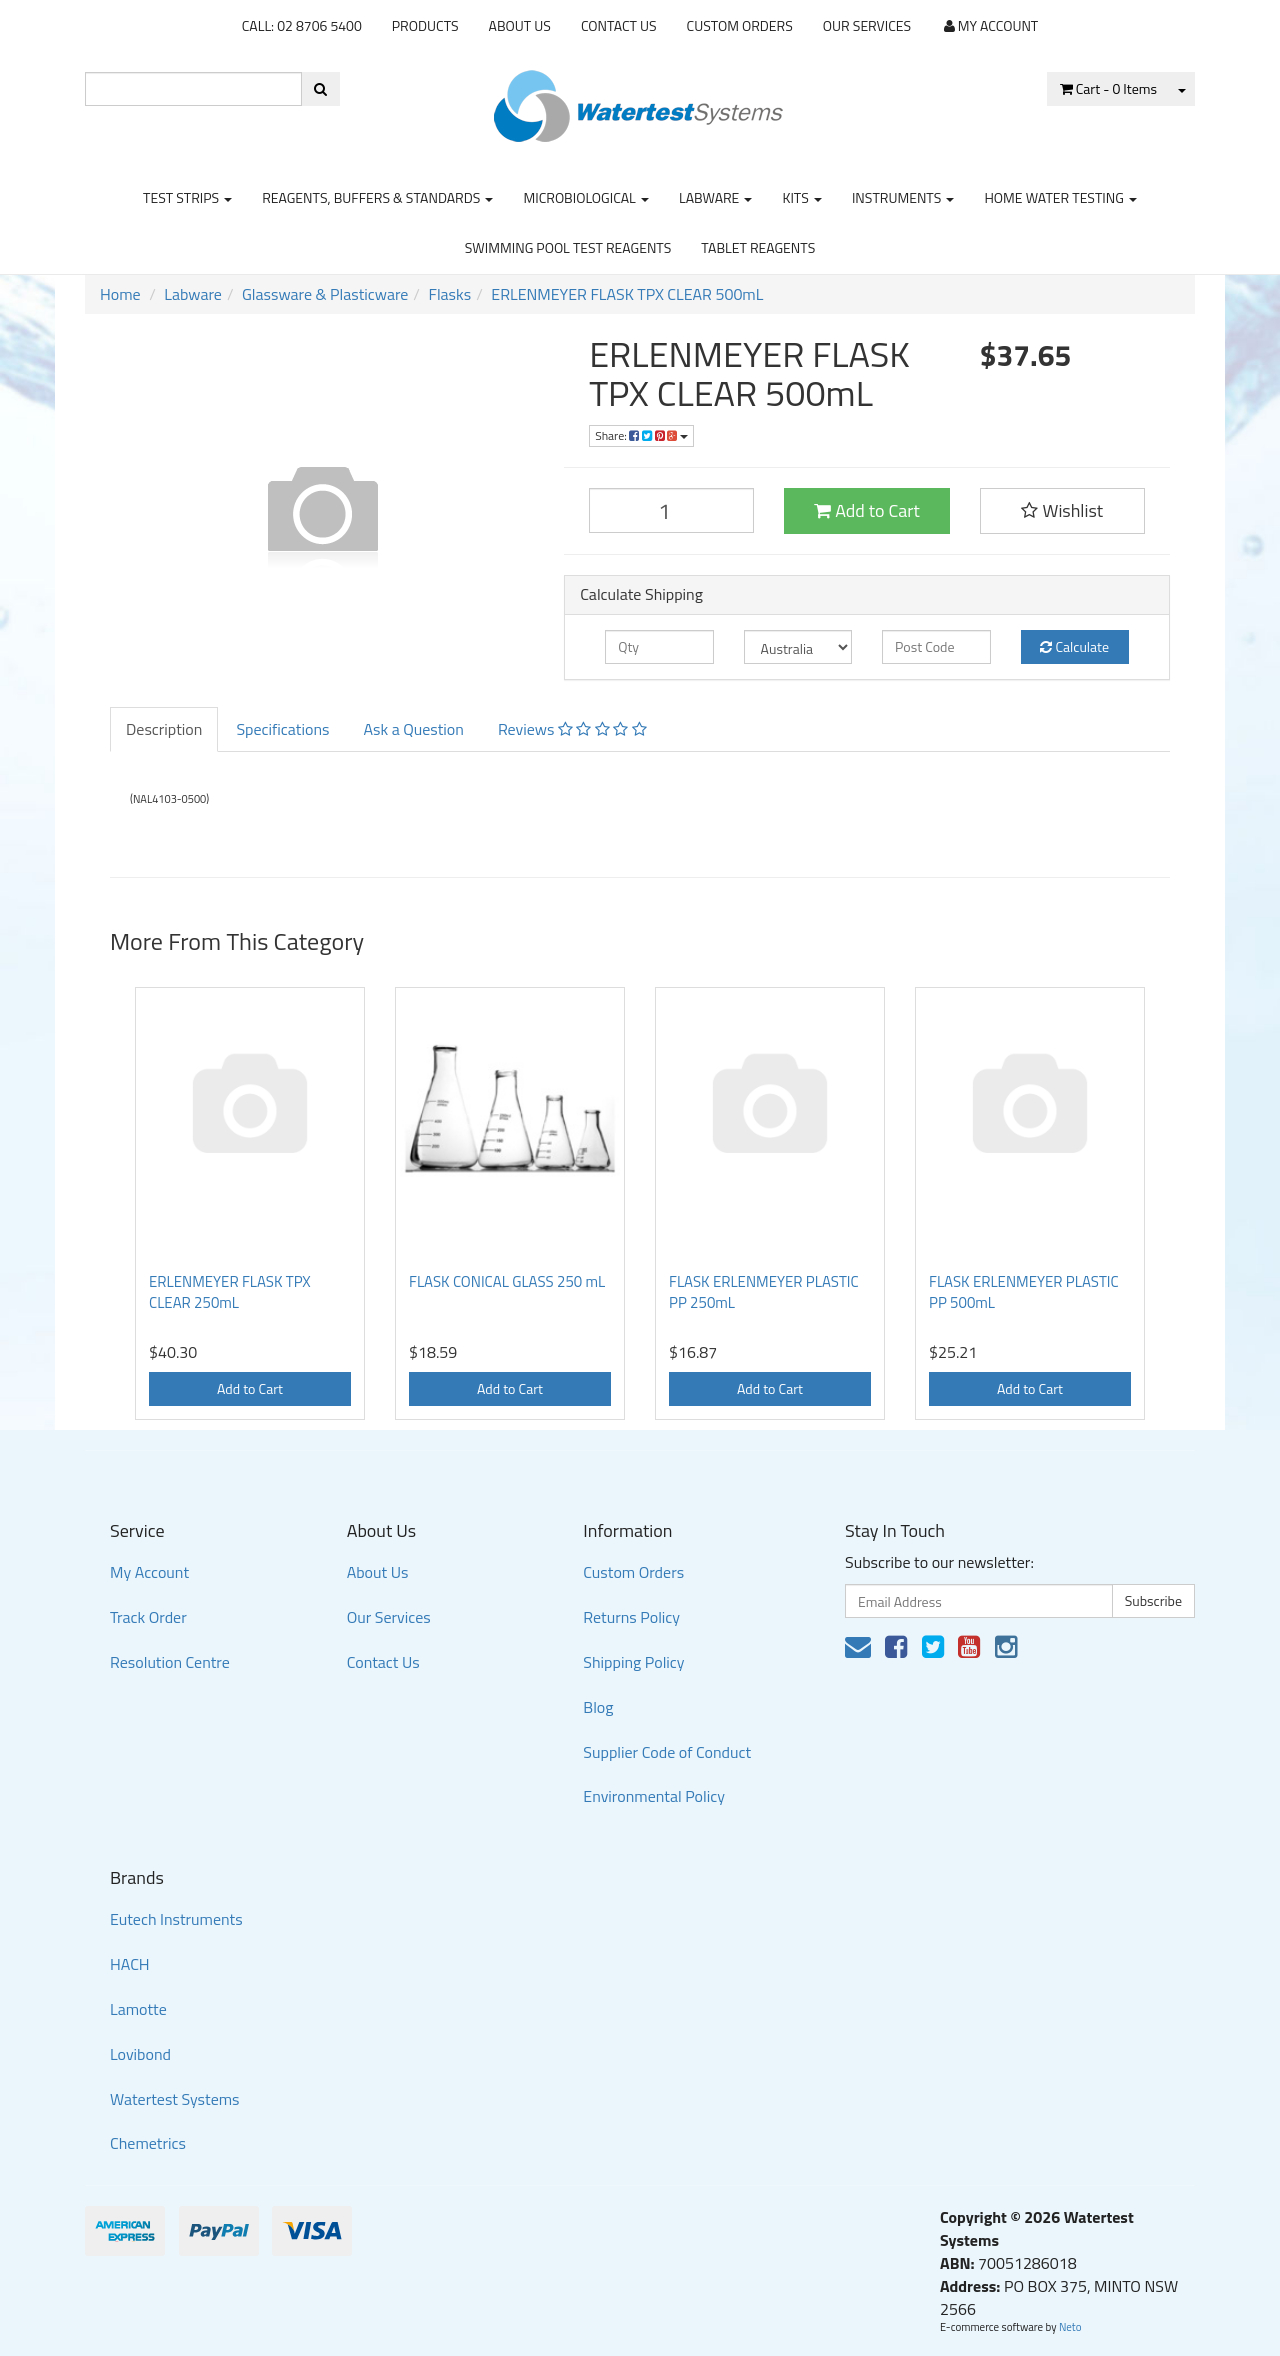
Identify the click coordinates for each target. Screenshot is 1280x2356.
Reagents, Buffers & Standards (377, 197)
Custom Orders (740, 25)
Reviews (572, 729)
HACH (130, 1964)
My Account (149, 1572)
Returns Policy (631, 1617)
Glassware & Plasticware (325, 294)
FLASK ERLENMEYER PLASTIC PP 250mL (764, 1292)
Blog (598, 1707)
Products (425, 25)
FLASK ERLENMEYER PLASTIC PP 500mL (1024, 1292)
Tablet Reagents (758, 247)
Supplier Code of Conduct (667, 1752)
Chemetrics (148, 2143)
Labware (716, 197)
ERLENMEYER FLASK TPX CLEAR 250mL (230, 1292)
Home (120, 294)
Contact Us (619, 25)
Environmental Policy (654, 1796)
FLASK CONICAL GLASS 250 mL (507, 1281)
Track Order (148, 1617)
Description (164, 729)
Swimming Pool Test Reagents (568, 247)
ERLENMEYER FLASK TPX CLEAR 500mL (627, 294)
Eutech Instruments (176, 1919)
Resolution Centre (170, 1662)
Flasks (449, 294)
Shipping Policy (633, 1662)
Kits (801, 197)
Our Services (867, 25)
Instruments (903, 197)
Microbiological (585, 197)
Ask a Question (413, 729)
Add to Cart (867, 510)
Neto (1070, 2327)
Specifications (282, 729)
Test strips (187, 197)
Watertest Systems (175, 2099)
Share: (641, 435)
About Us (520, 25)
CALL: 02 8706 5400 (302, 25)
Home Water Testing (1060, 197)
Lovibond (140, 2054)
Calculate (1074, 646)
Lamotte (138, 2009)
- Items (1108, 88)
